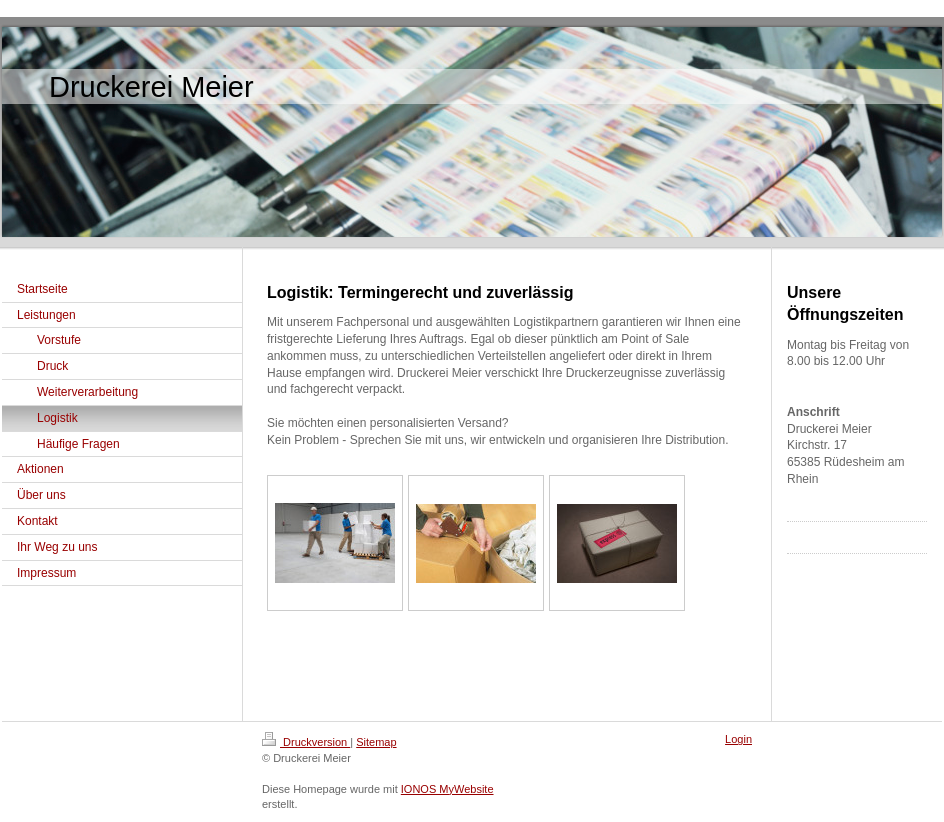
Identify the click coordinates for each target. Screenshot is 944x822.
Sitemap (376, 742)
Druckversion (306, 742)
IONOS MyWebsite (447, 789)
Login (738, 739)
